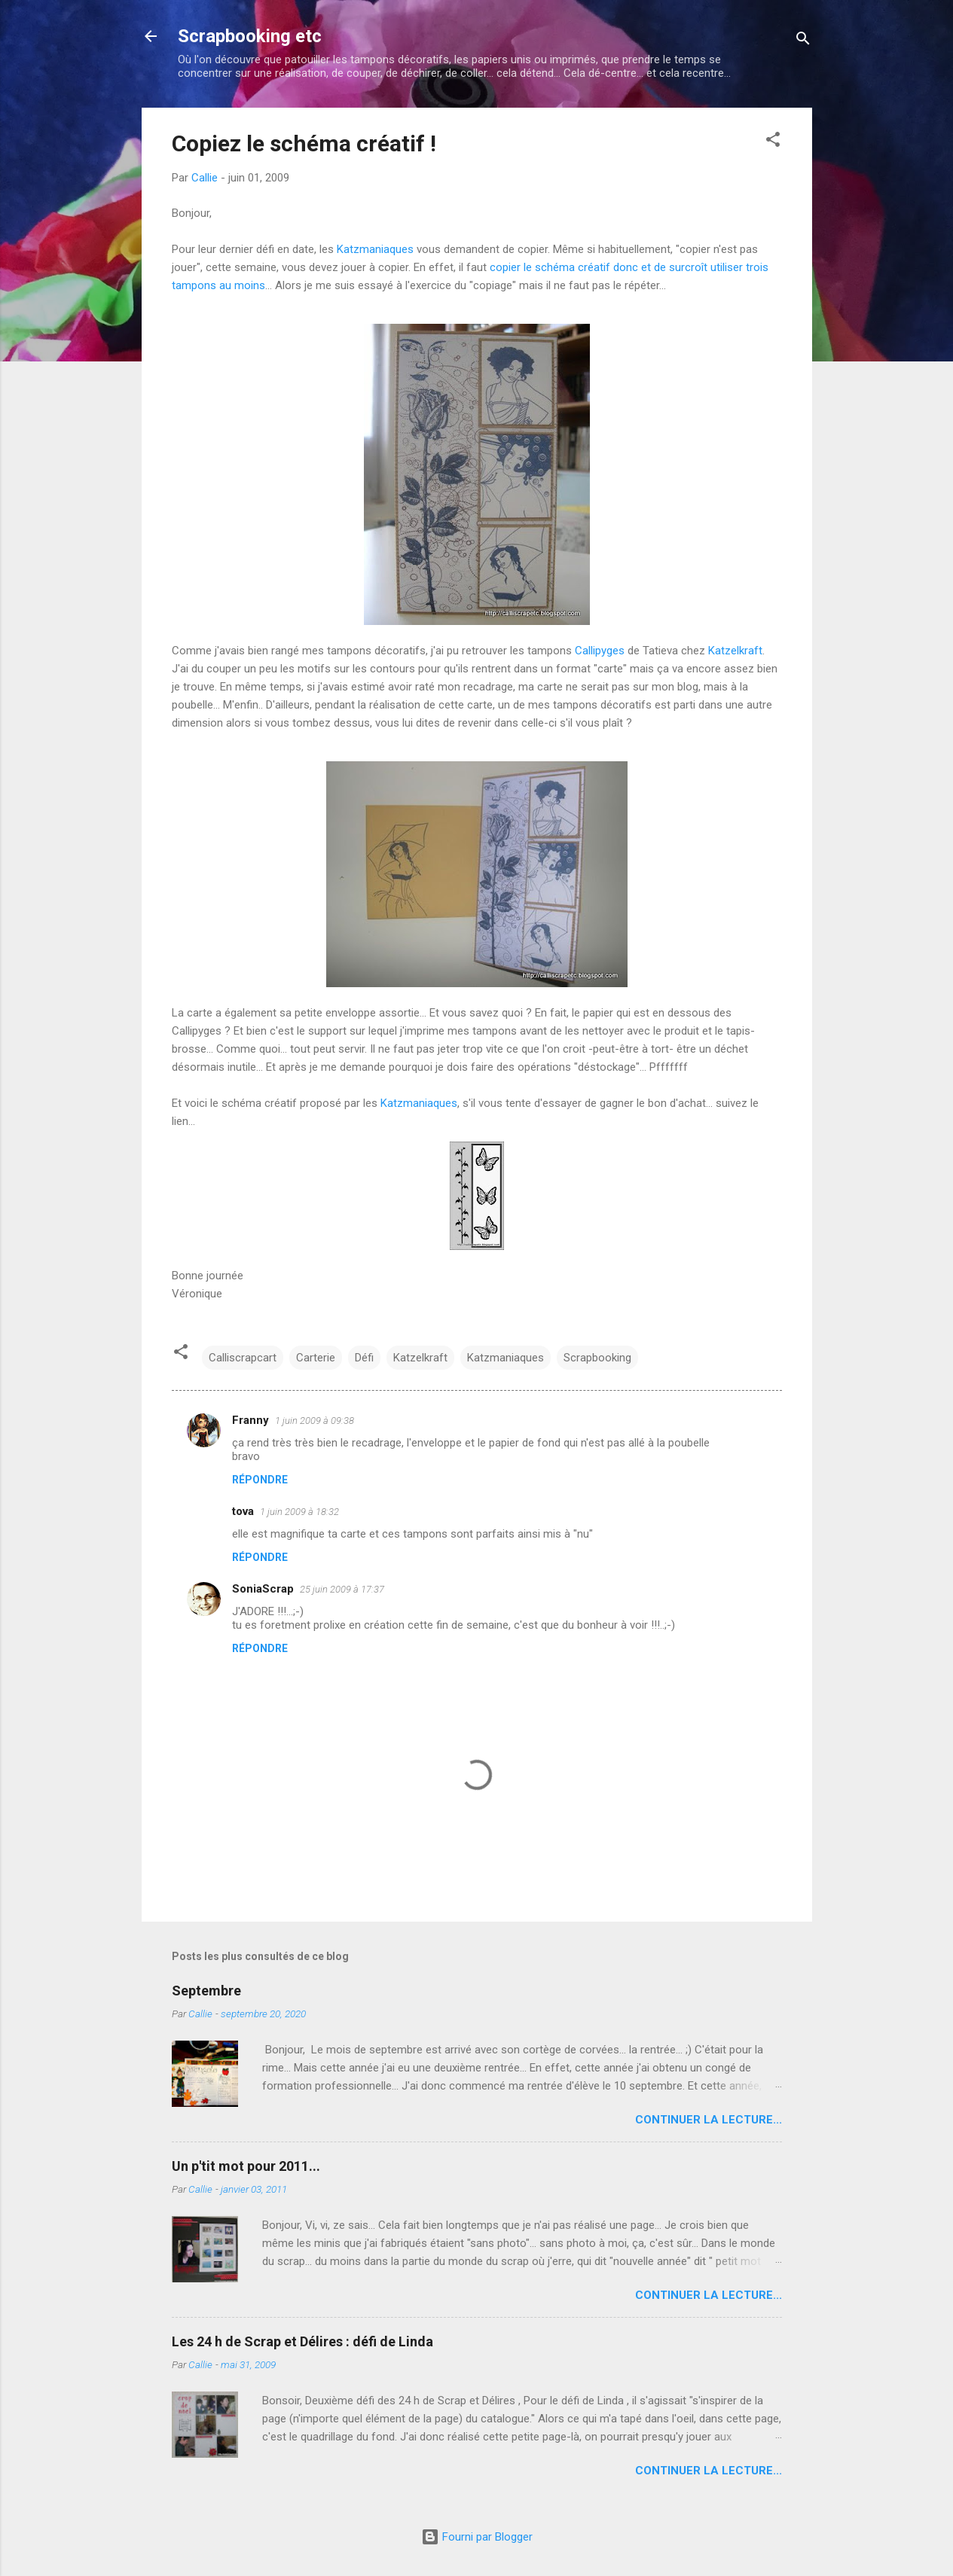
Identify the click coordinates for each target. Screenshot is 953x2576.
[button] (773, 142)
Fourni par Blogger (477, 2537)
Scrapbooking (597, 1357)
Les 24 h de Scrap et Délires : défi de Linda (302, 2341)
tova (243, 1511)
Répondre (260, 1480)
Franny (250, 1420)
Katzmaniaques (375, 249)
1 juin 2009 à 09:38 (314, 1420)
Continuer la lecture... (708, 2119)
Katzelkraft (735, 650)
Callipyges (600, 650)
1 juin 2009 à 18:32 (299, 1511)
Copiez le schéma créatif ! (304, 143)
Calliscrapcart (242, 1357)
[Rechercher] (803, 41)
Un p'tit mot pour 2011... (246, 2166)
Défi (364, 1357)
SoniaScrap (263, 1589)
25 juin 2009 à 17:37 (342, 1589)
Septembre (206, 1990)
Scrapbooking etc (250, 36)
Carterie (315, 1357)
